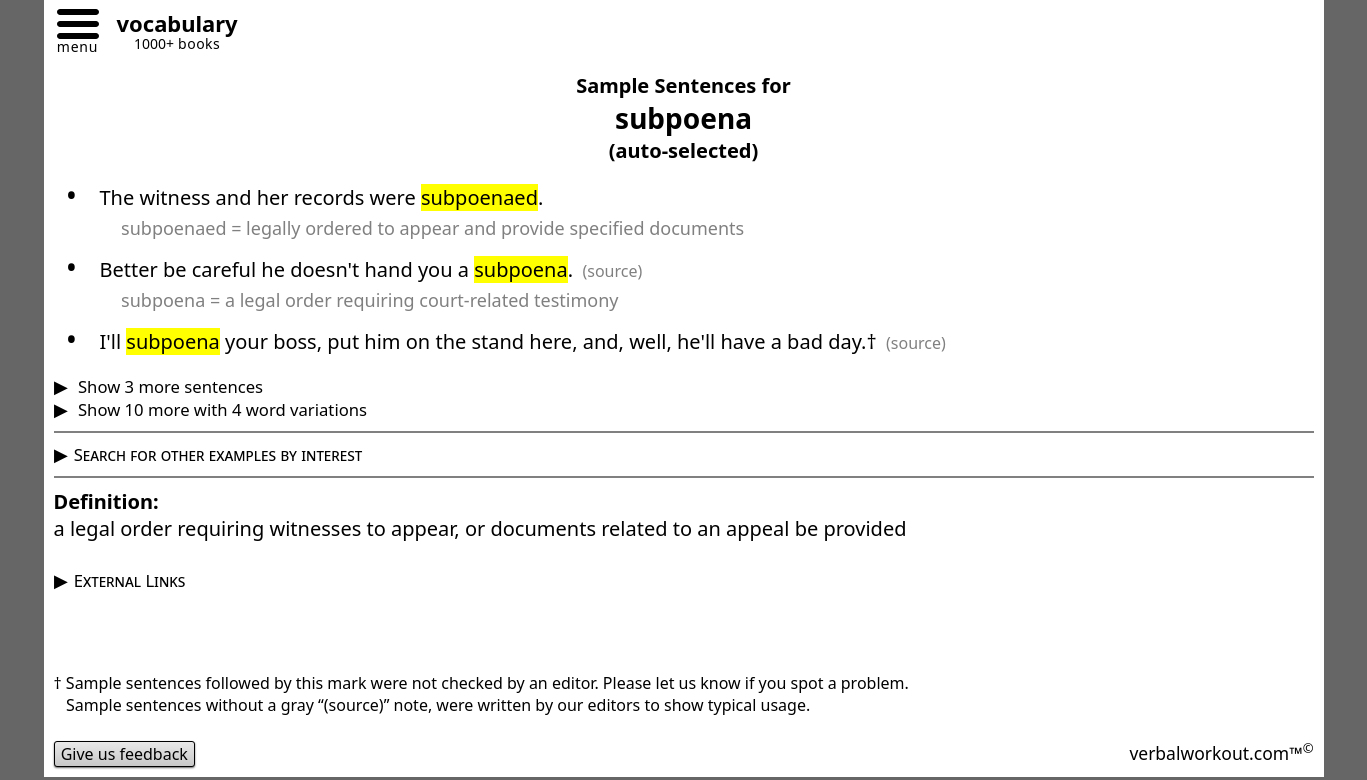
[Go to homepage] (170, 26)
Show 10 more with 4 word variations (220, 409)
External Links (130, 580)
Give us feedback (125, 754)
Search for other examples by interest (218, 454)
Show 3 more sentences (168, 386)
